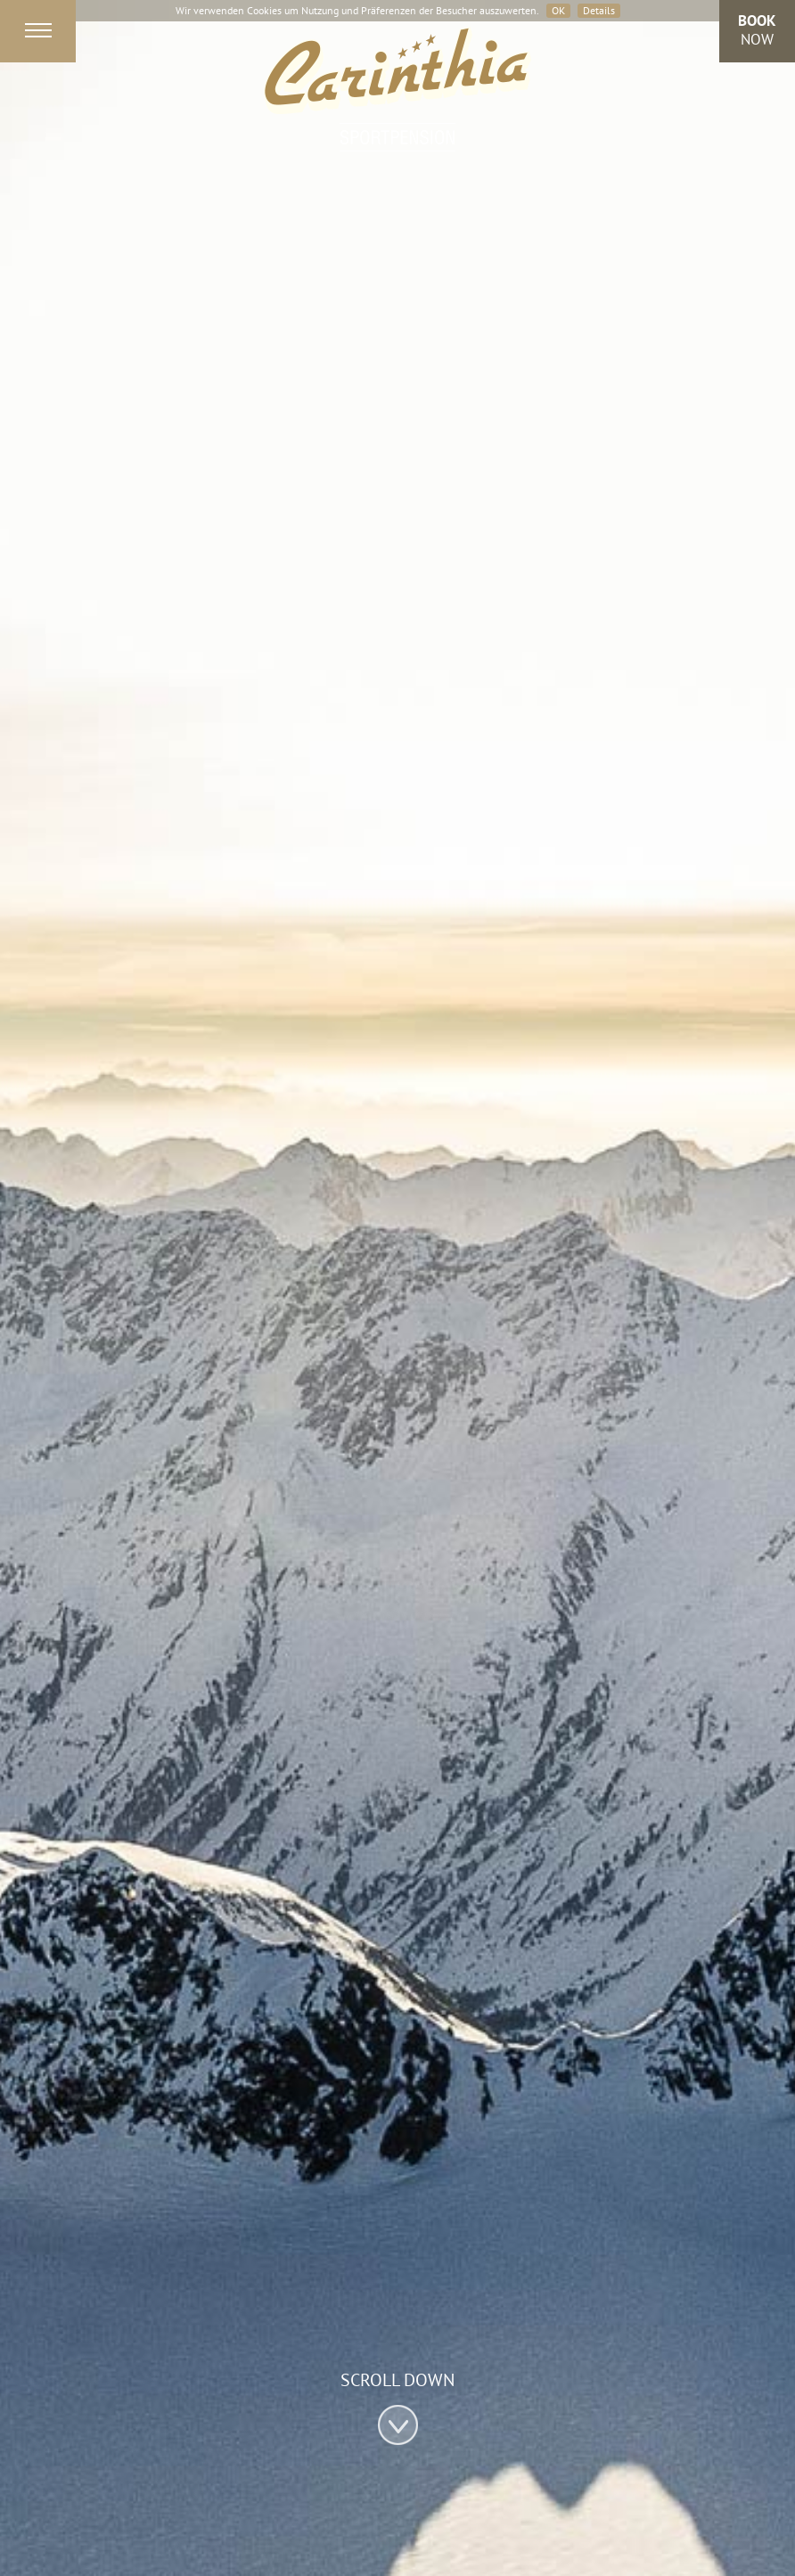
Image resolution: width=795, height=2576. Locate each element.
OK (558, 10)
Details (599, 10)
